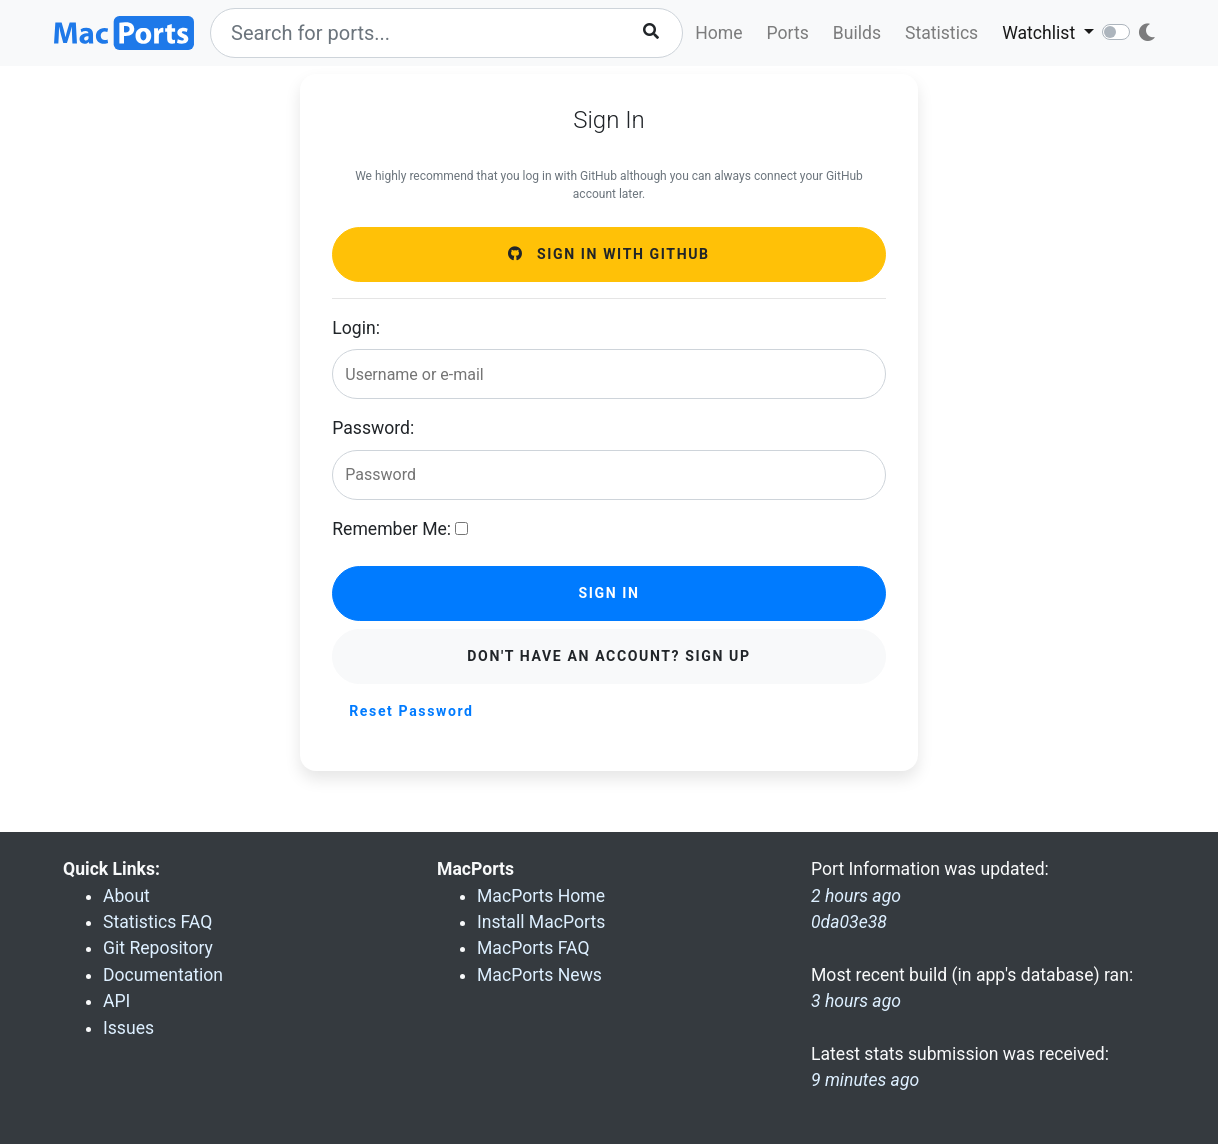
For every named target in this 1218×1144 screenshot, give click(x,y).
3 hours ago (856, 1001)
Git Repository (158, 948)
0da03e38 (849, 922)
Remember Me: (391, 529)
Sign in (608, 593)
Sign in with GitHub (608, 254)
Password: (373, 428)
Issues (128, 1028)
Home (718, 33)
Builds (857, 33)
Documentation (163, 975)
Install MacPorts (541, 922)
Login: (356, 328)
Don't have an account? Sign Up (608, 656)
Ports (788, 33)
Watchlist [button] (1040, 33)
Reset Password (411, 711)
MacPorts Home (541, 896)
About (126, 896)
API (116, 1001)
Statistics (941, 33)
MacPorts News (539, 975)
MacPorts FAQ (533, 948)
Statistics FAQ (157, 922)
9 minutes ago (865, 1080)
